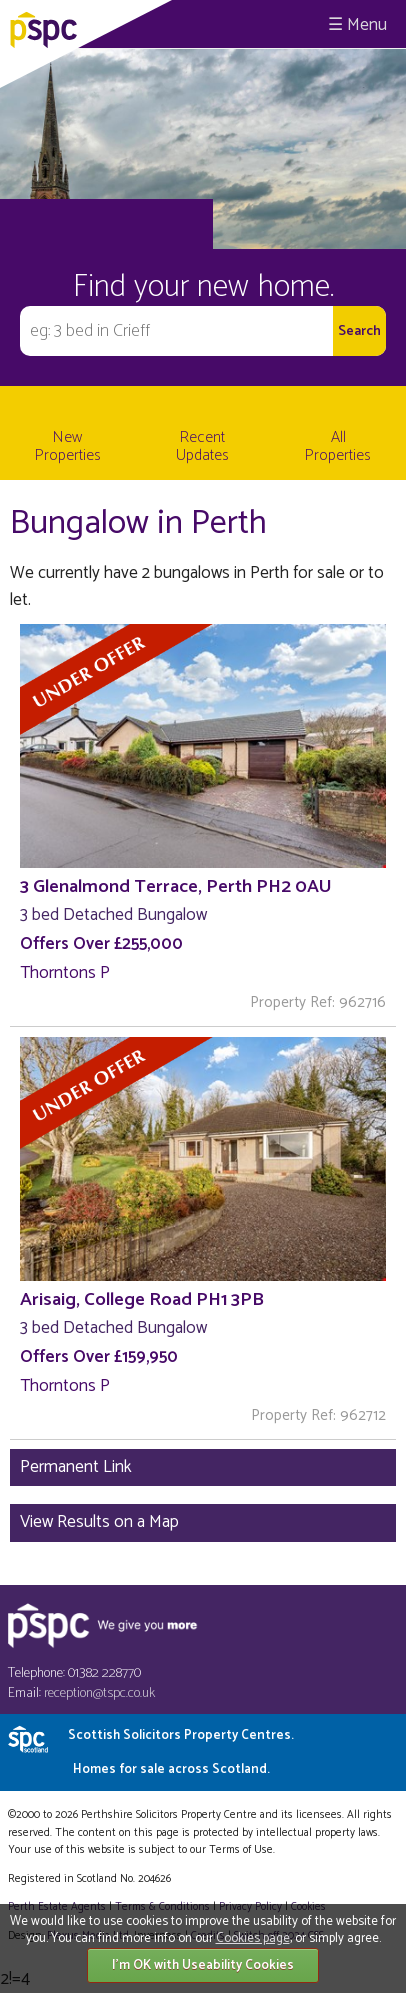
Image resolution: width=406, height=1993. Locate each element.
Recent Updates (202, 446)
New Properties (68, 446)
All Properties (338, 446)
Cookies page (253, 1938)
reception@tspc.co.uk (99, 1693)
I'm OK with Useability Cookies (203, 1965)
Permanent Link (76, 1467)
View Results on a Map (99, 1522)
